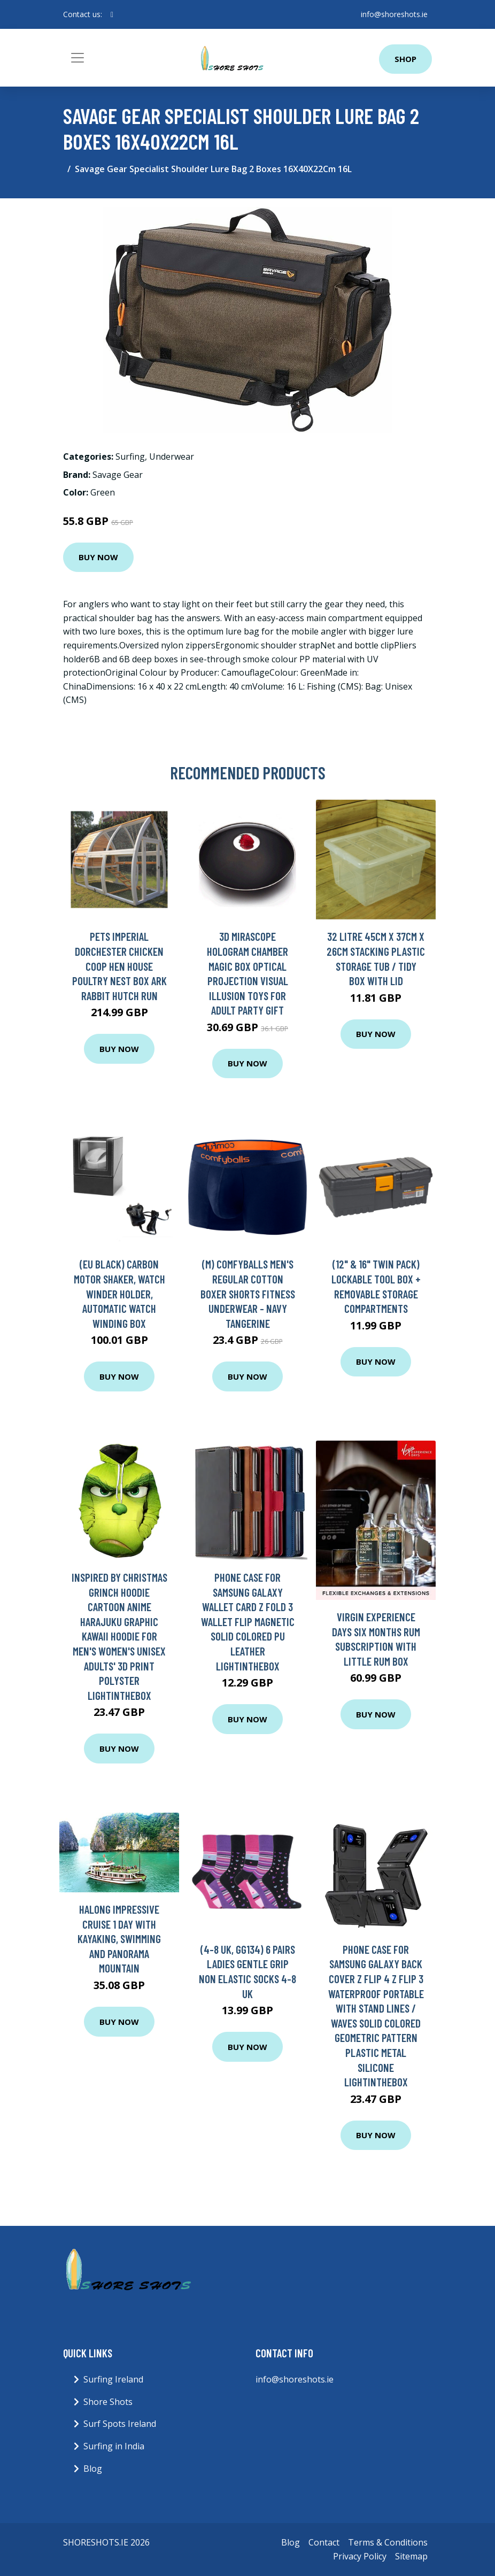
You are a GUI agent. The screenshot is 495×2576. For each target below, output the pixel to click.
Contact (323, 2542)
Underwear (171, 456)
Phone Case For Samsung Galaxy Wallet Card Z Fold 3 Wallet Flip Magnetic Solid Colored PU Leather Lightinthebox (248, 1622)
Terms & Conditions (388, 2542)
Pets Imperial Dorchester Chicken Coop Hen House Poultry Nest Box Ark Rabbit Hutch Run (119, 966)
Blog (92, 2468)
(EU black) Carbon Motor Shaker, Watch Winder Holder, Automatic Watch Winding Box (119, 1293)
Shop (405, 58)
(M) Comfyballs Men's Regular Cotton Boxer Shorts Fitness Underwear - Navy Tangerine (247, 1293)
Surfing (130, 456)
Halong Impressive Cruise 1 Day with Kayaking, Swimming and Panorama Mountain (119, 1938)
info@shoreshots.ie (394, 14)
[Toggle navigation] (77, 58)
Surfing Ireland (113, 2379)
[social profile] (112, 14)
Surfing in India (113, 2446)
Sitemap (411, 2556)
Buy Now (98, 557)
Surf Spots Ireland (119, 2424)
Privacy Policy (359, 2556)
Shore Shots (108, 2402)
